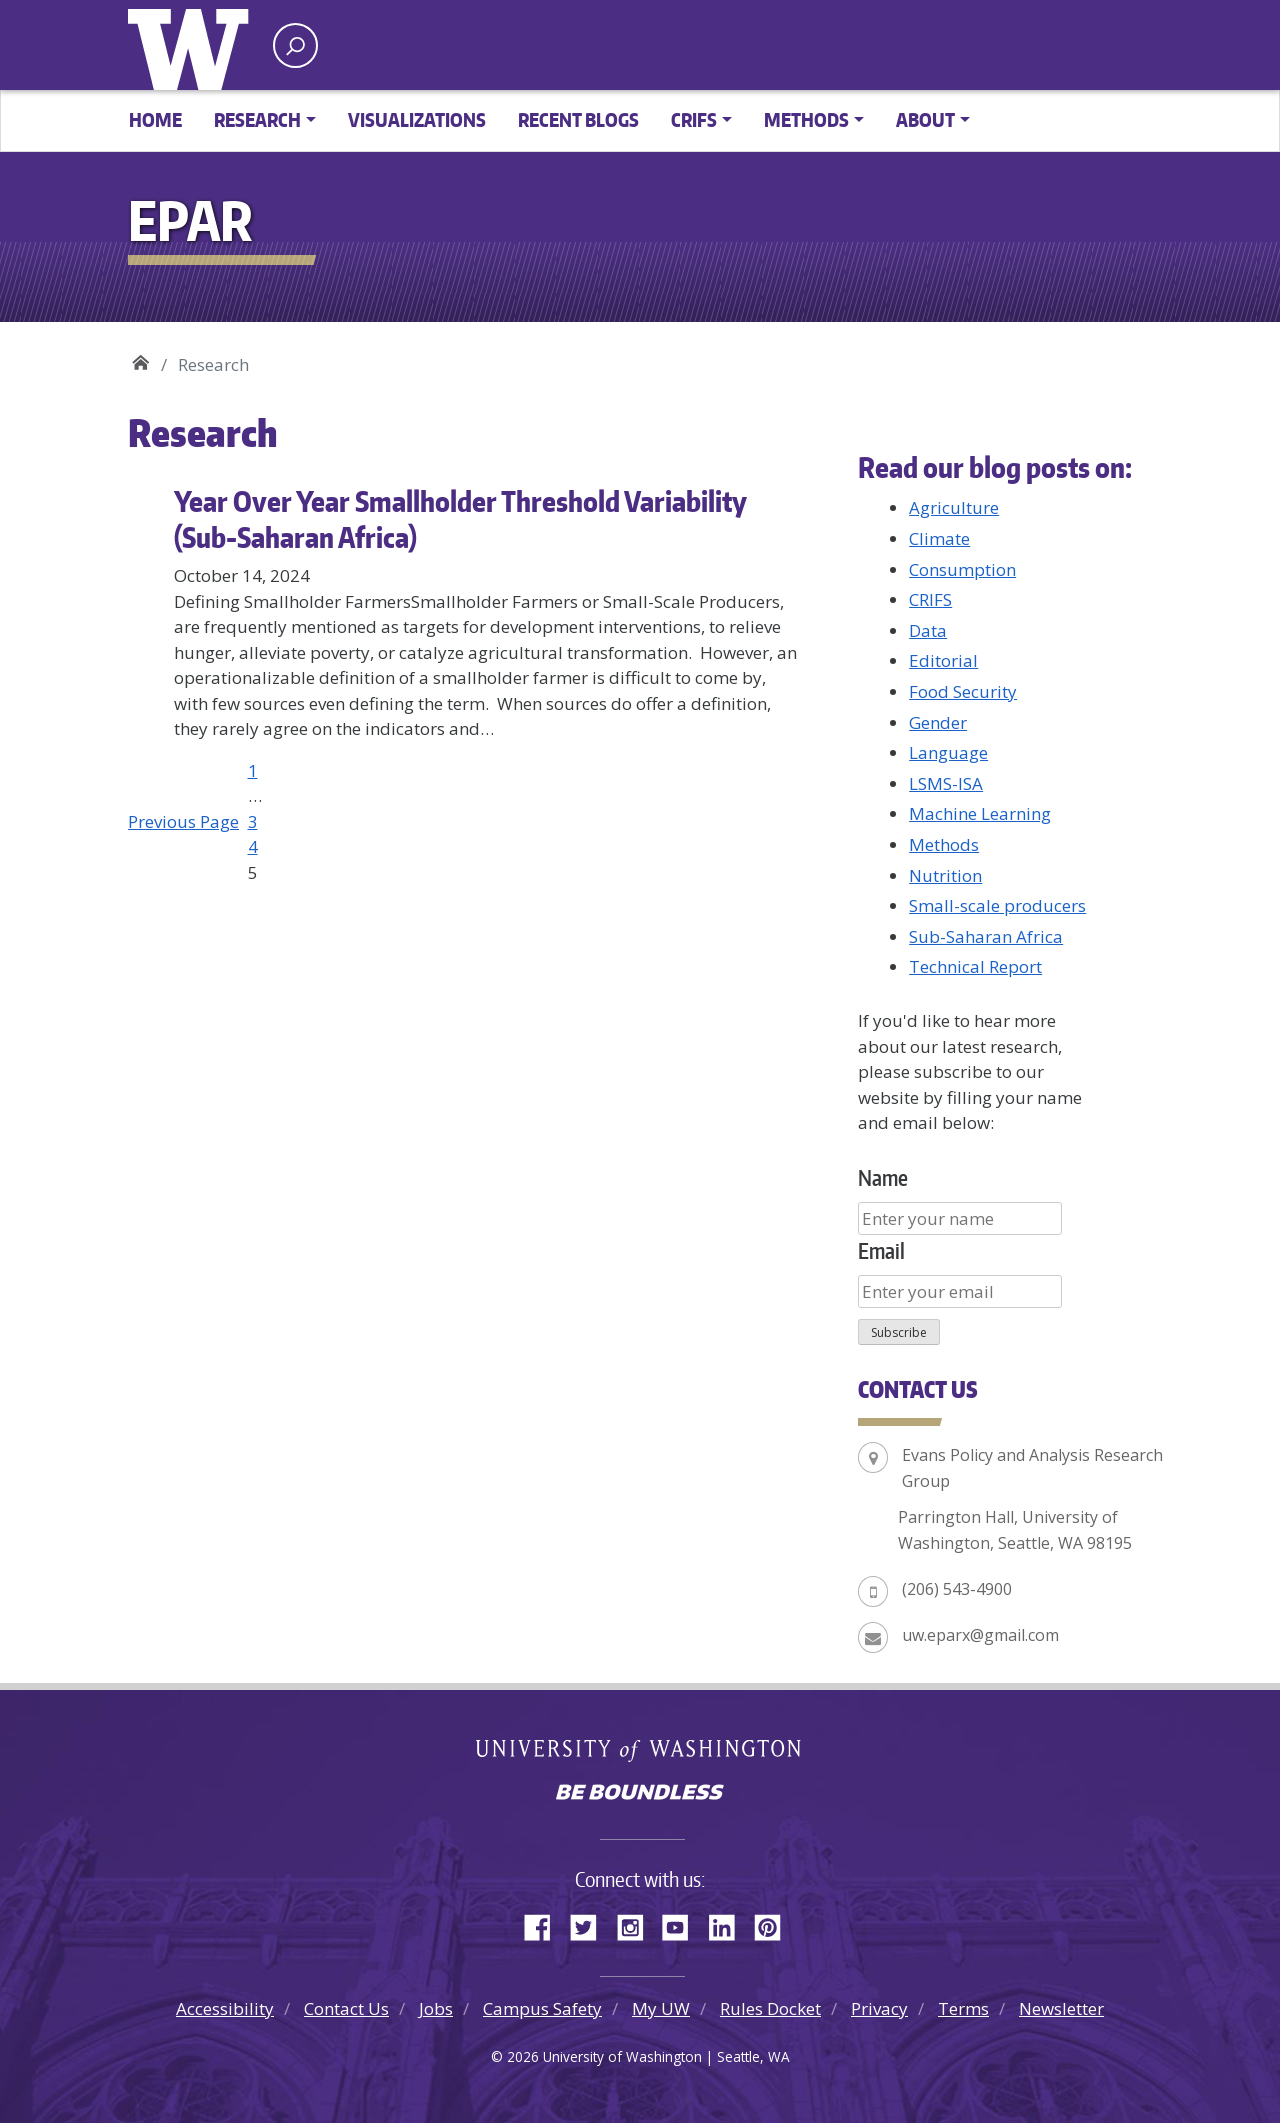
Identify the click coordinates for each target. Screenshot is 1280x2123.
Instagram (637, 1924)
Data (928, 630)
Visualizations (417, 119)
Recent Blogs (578, 119)
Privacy (879, 2008)
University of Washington (193, 45)
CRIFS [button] (694, 119)
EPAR (140, 357)
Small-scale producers (997, 905)
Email (881, 1250)
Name (883, 1177)
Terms (963, 2008)
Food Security (963, 691)
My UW (661, 2008)
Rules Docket (770, 2008)
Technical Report (975, 966)
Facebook (545, 1924)
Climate (939, 538)
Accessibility (225, 2008)
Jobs (436, 2008)
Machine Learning (980, 813)
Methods (944, 844)
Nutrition (945, 875)
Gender (938, 722)
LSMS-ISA (946, 783)
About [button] (925, 119)
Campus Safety (542, 2008)
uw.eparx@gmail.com (980, 1635)
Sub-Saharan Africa (986, 936)
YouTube (683, 1924)
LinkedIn (729, 1924)
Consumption (962, 569)
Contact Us (346, 2008)
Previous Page (183, 821)
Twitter (591, 1924)
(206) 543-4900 (957, 1589)
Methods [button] (806, 119)
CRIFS (930, 599)
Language (948, 752)
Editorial (943, 660)
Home (155, 119)
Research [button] (257, 119)
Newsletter (1061, 2008)
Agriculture (954, 507)
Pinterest (775, 1924)
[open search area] (295, 45)
